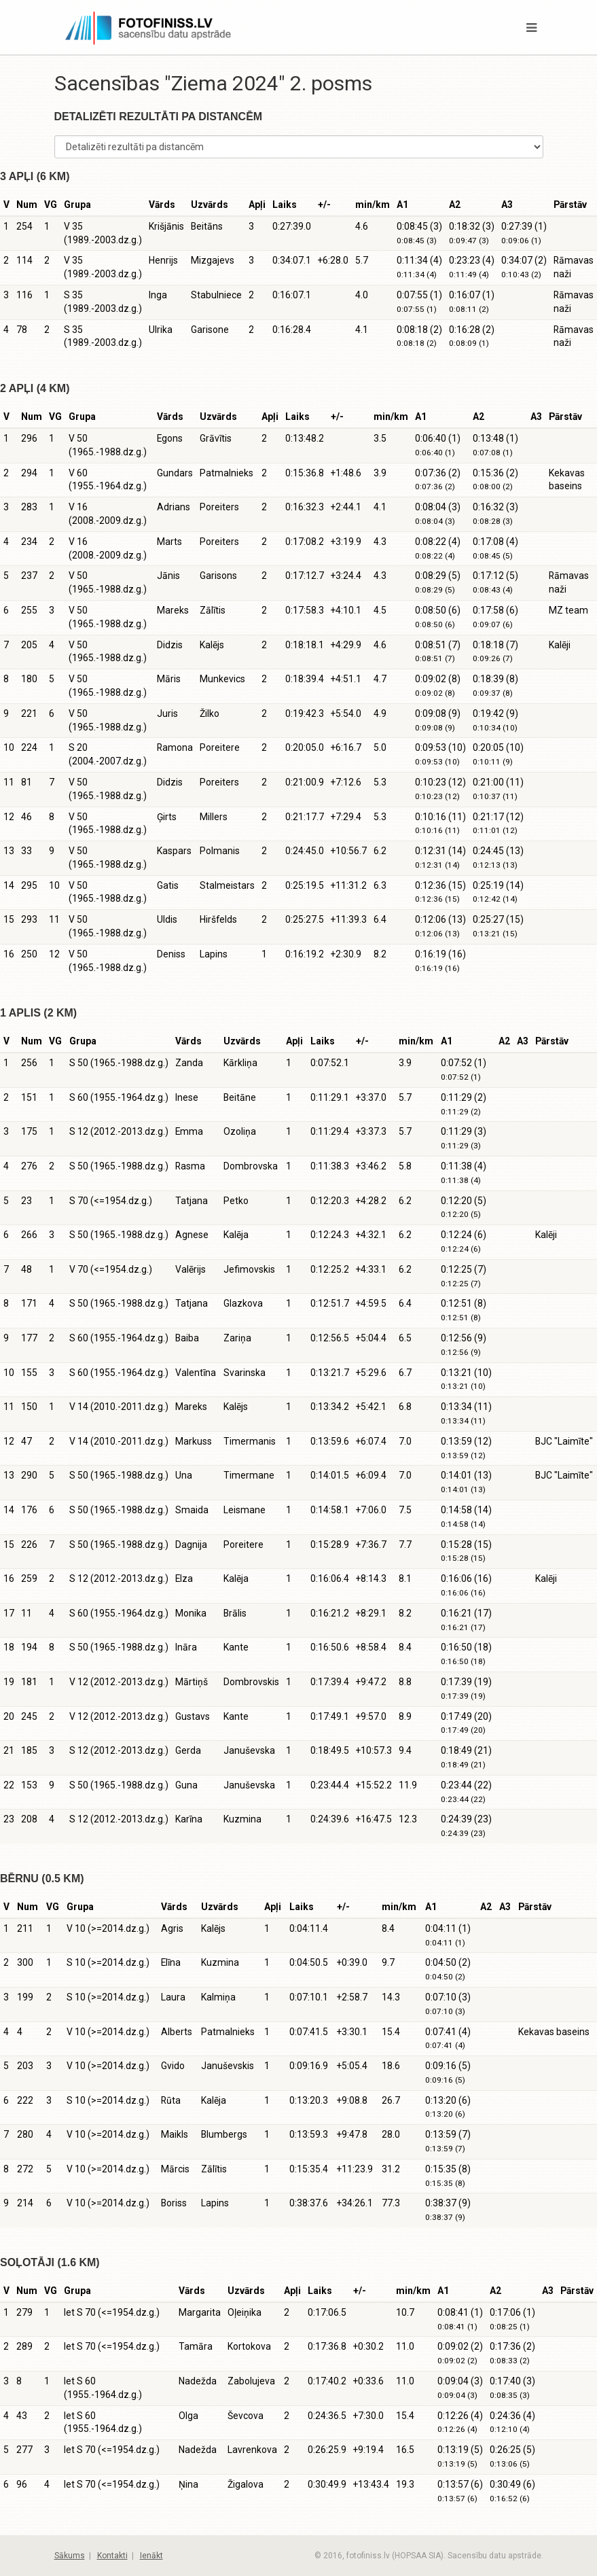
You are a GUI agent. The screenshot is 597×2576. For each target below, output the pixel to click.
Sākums (69, 2555)
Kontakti (112, 2555)
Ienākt (151, 2555)
